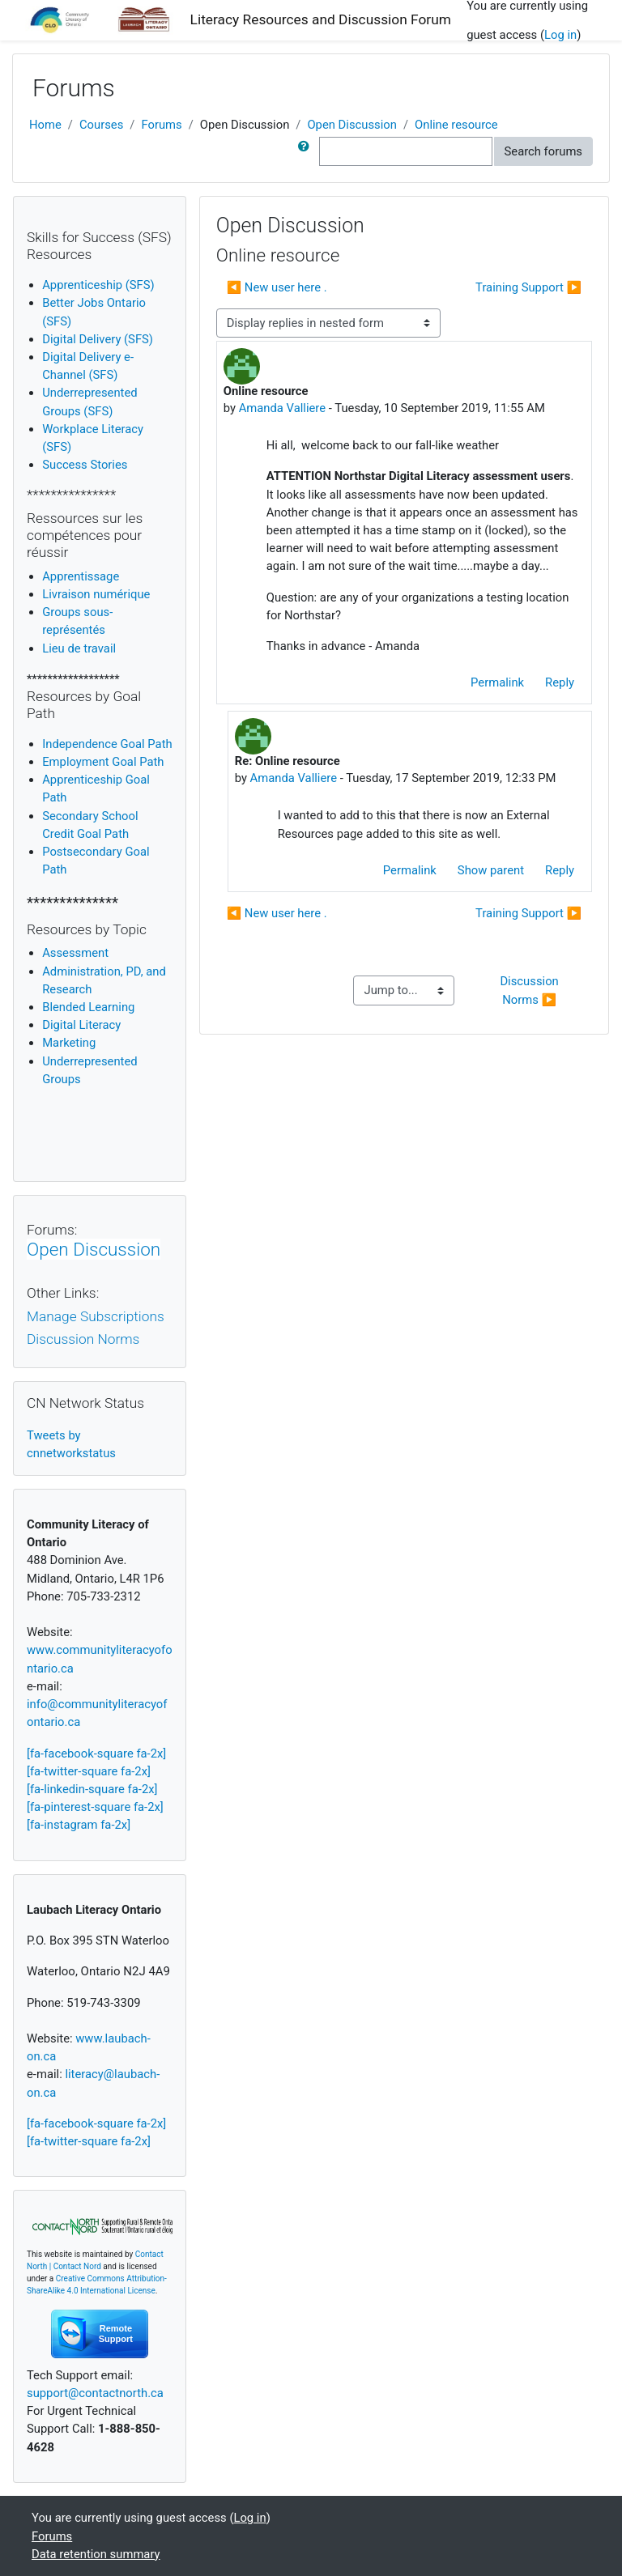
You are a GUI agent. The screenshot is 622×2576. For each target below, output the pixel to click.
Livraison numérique (96, 594)
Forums (161, 124)
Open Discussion (352, 124)
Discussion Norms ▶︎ (530, 990)
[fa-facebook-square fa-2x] (96, 1753)
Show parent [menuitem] (491, 870)
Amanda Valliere (282, 408)
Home (45, 124)
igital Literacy (81, 1025)
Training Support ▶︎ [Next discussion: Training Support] (528, 287)
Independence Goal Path (107, 744)
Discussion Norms (83, 1339)
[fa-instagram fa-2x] (78, 1824)
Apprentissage (80, 576)
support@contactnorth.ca (95, 2393)
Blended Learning (88, 1007)
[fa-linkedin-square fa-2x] (92, 1789)
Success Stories (84, 464)
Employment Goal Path (103, 762)
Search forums (544, 151)
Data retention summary (96, 2554)
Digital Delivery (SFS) (97, 339)
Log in (560, 35)
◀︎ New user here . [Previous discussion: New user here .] (277, 287)
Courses (101, 124)
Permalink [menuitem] (497, 682)
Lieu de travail (79, 648)
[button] (306, 151)
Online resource (456, 124)
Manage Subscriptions (95, 1316)
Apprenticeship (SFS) (98, 285)
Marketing (69, 1042)
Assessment (75, 953)
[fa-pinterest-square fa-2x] (95, 1807)
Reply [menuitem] (559, 682)
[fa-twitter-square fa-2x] (89, 1771)
